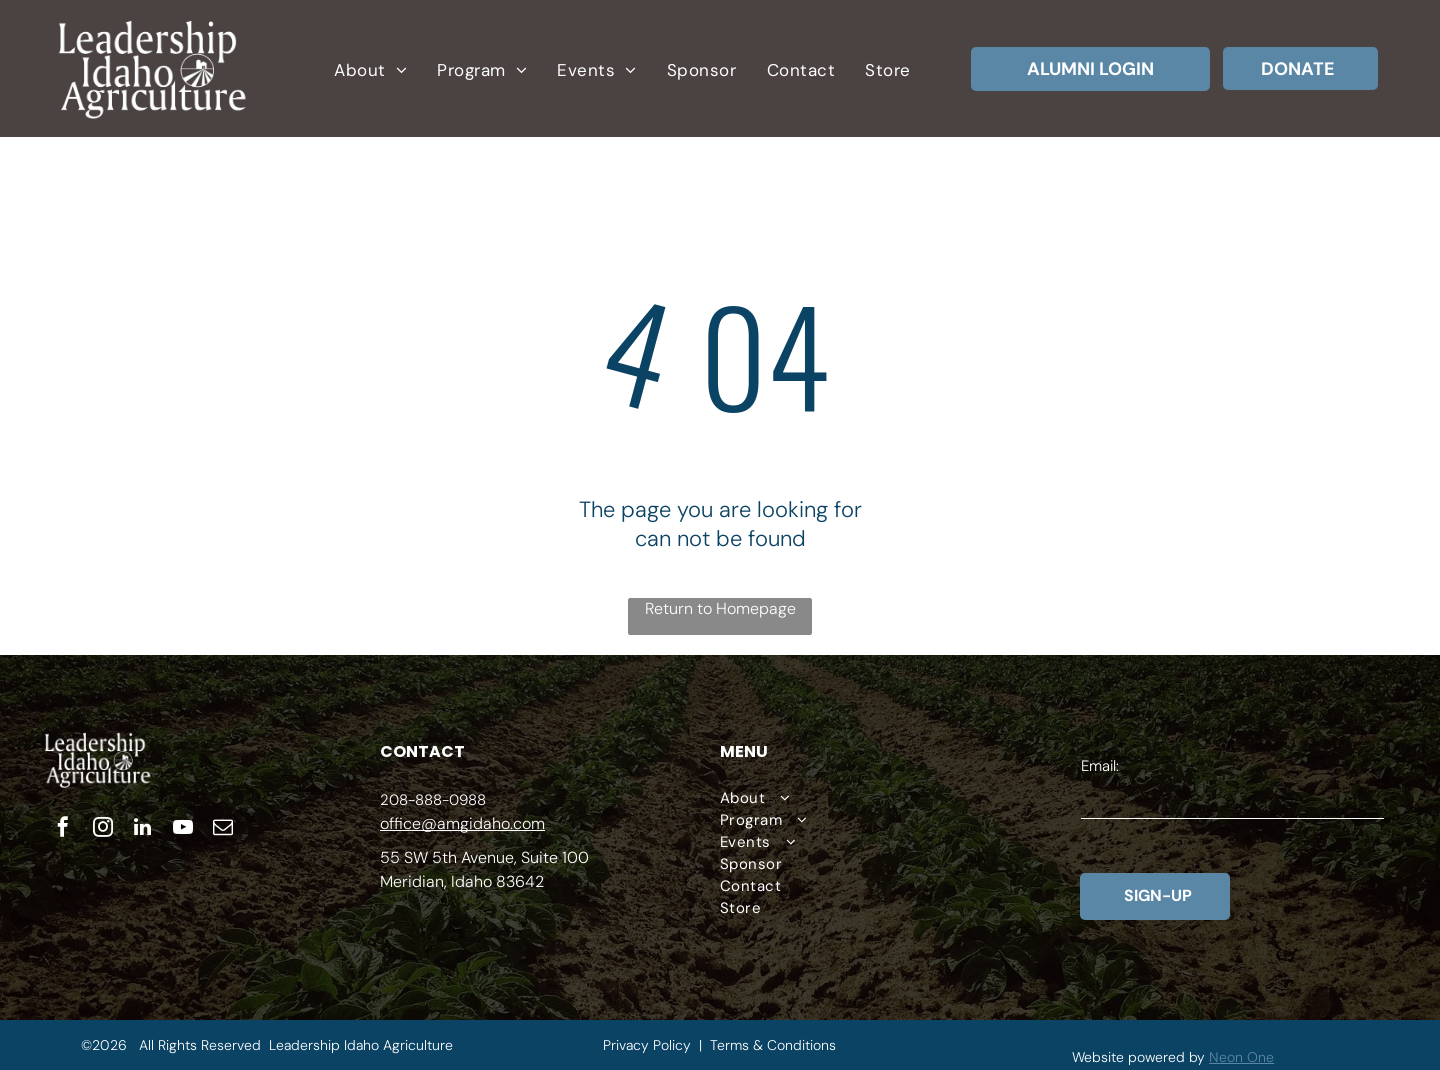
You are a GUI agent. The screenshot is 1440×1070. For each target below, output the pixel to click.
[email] (223, 829)
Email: (1100, 766)
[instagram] (103, 829)
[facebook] (63, 829)
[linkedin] (143, 829)
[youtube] (183, 829)
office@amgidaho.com (462, 823)
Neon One (1241, 1057)
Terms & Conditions (773, 1045)
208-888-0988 (433, 800)
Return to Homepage (720, 608)
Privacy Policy (647, 1045)
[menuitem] (370, 70)
